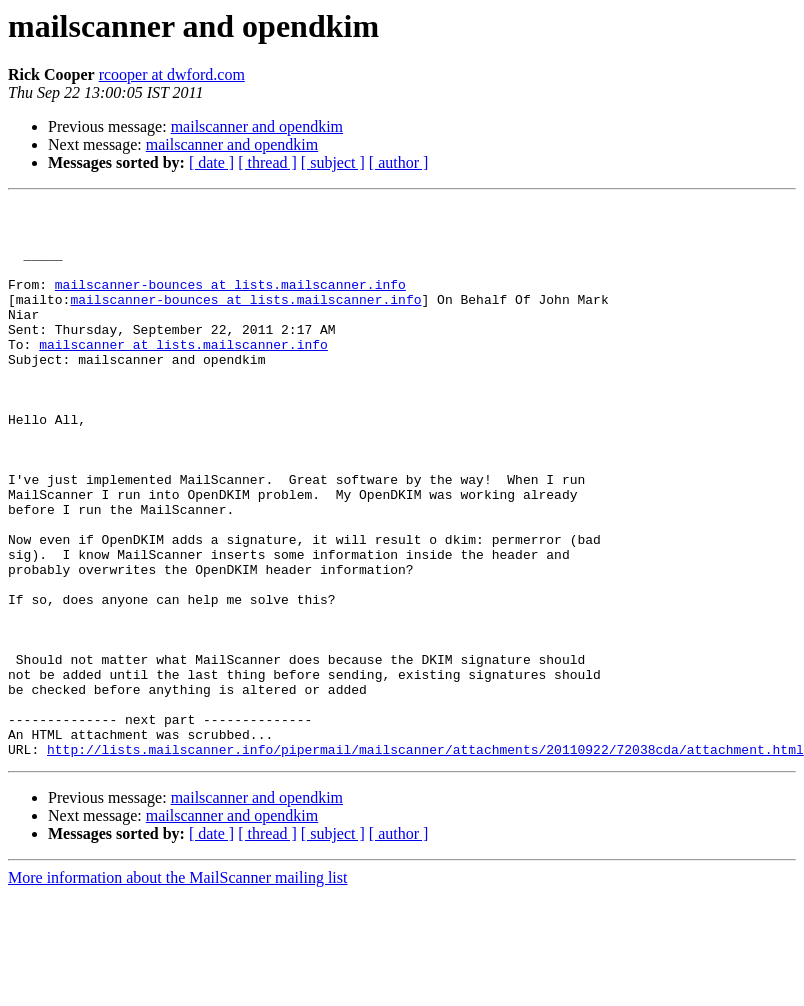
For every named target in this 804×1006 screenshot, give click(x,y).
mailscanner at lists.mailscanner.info (183, 374)
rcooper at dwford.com (172, 74)
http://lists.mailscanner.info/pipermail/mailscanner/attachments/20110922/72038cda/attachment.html (425, 860)
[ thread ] (267, 162)
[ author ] (399, 162)
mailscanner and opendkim (257, 126)
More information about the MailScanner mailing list (177, 988)
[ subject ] (333, 162)
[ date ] (211, 162)
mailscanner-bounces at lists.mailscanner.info (230, 302)
